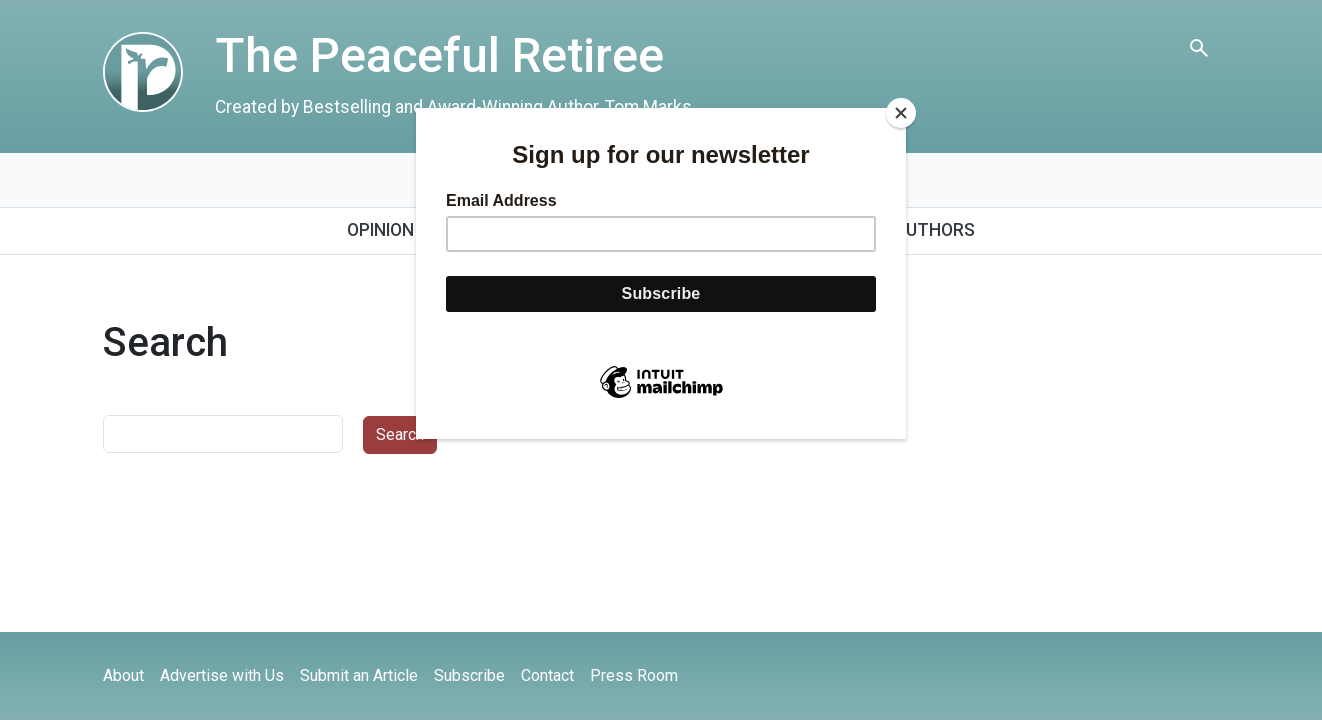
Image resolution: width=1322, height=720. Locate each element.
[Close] (901, 113)
